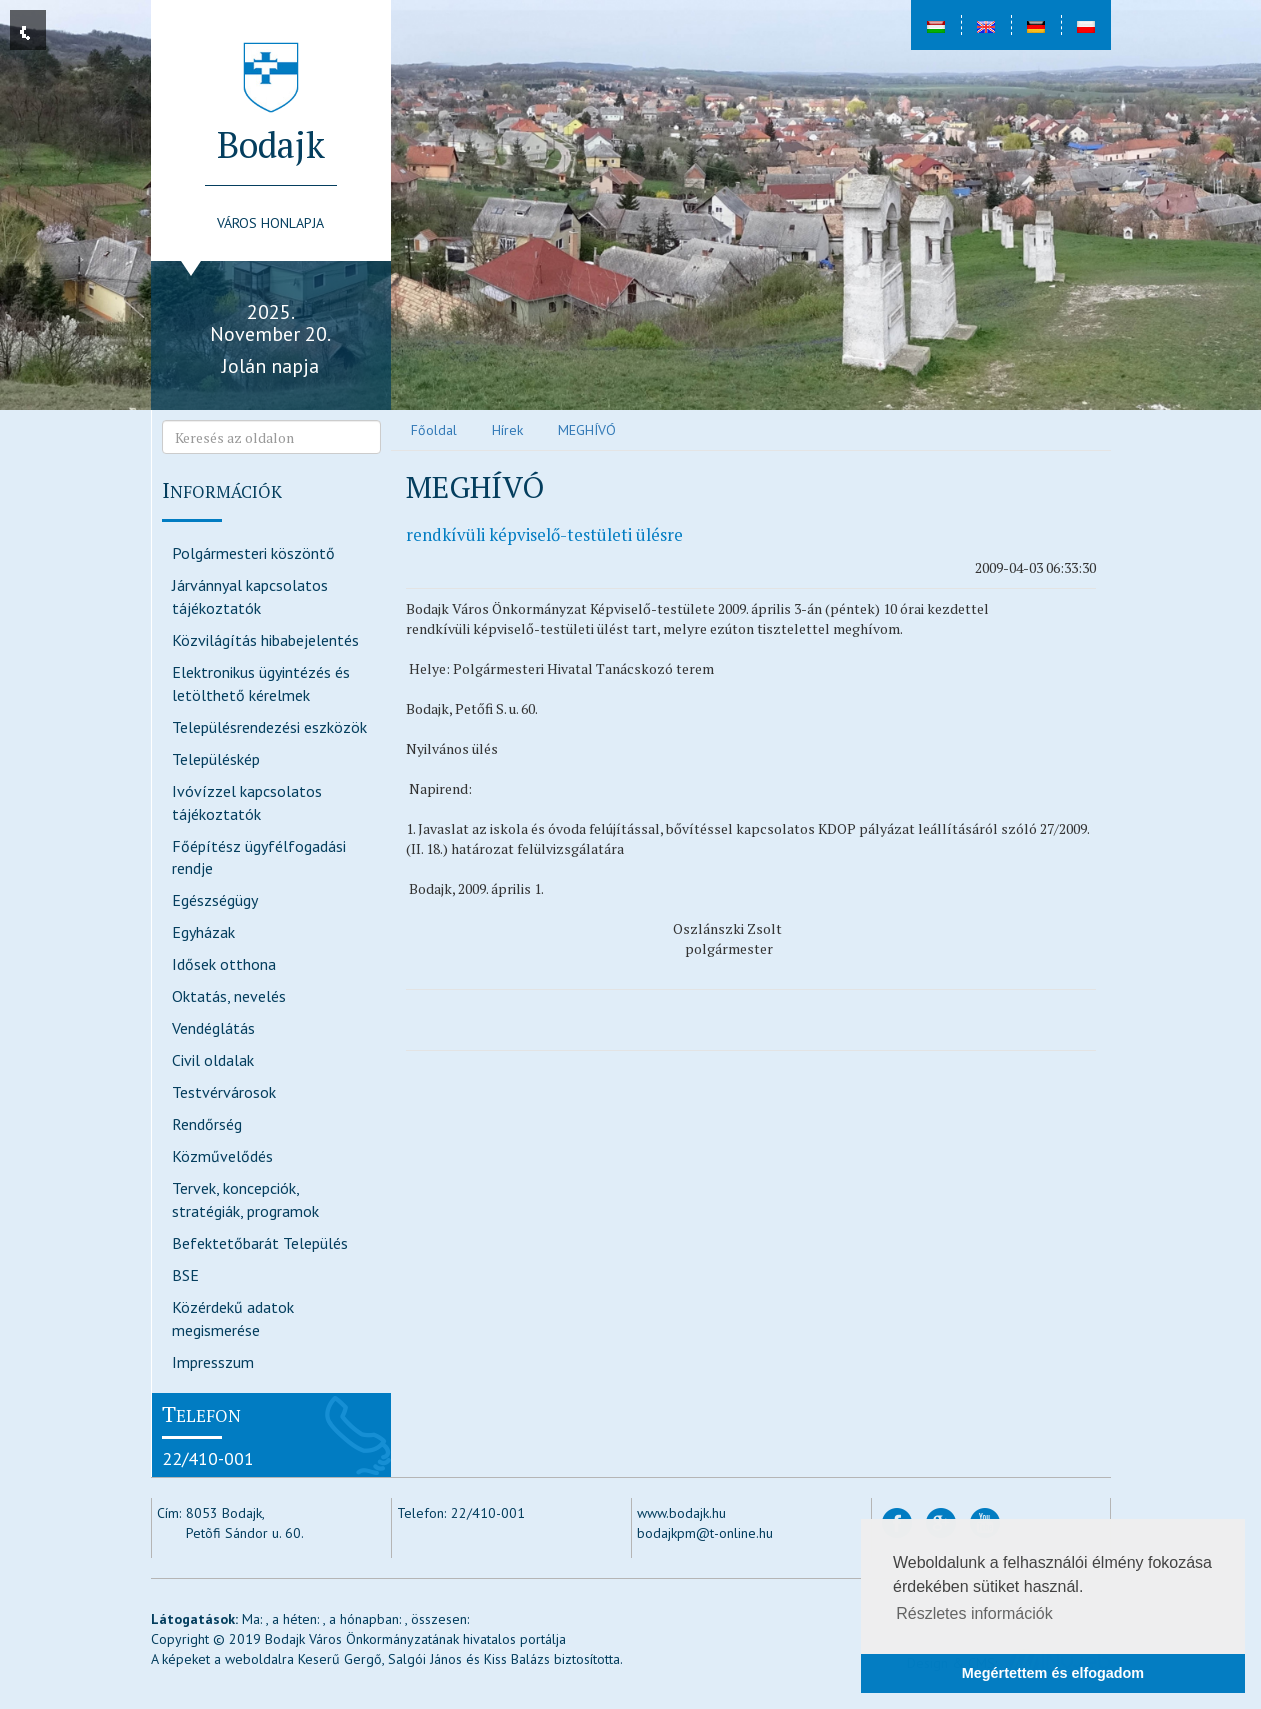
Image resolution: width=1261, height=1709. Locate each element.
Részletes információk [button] (974, 1613)
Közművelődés (222, 1156)
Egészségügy (215, 900)
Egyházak (203, 932)
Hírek (507, 430)
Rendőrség (207, 1124)
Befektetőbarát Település (260, 1243)
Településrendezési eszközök (269, 727)
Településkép (216, 759)
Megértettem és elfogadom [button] (1053, 1673)
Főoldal (434, 430)
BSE (185, 1275)
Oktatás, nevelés (229, 996)
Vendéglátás (213, 1028)
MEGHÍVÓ (587, 430)
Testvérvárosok (224, 1092)
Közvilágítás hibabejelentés (265, 640)
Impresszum (213, 1362)
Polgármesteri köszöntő (253, 553)
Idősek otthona (224, 964)
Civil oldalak (213, 1060)
